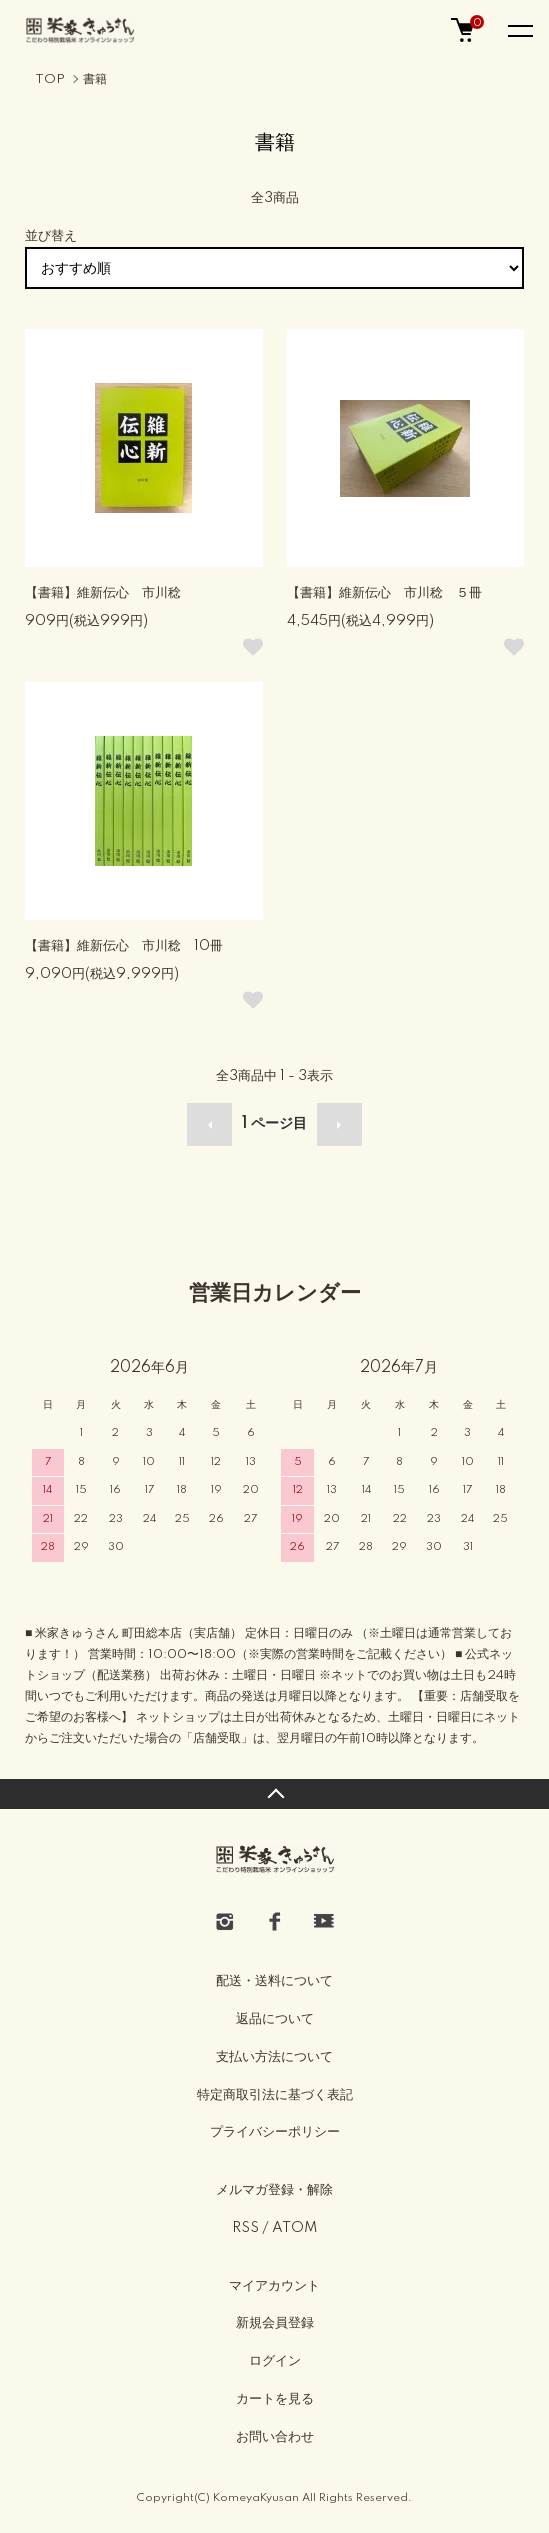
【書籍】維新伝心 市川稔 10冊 (124, 946)
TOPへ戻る (274, 1794)
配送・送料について (274, 1981)
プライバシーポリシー (275, 2132)
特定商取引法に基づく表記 (275, 2095)
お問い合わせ (275, 2437)
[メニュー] (519, 30)
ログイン (275, 2361)
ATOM (294, 2228)
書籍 (95, 79)
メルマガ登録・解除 (274, 2190)
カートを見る (275, 2399)
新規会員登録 (275, 2323)
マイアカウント (274, 2286)
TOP (50, 79)
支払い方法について (274, 2057)
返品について (275, 2019)
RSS (245, 2228)
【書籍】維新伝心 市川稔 (103, 593)
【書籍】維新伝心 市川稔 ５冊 (384, 593)
